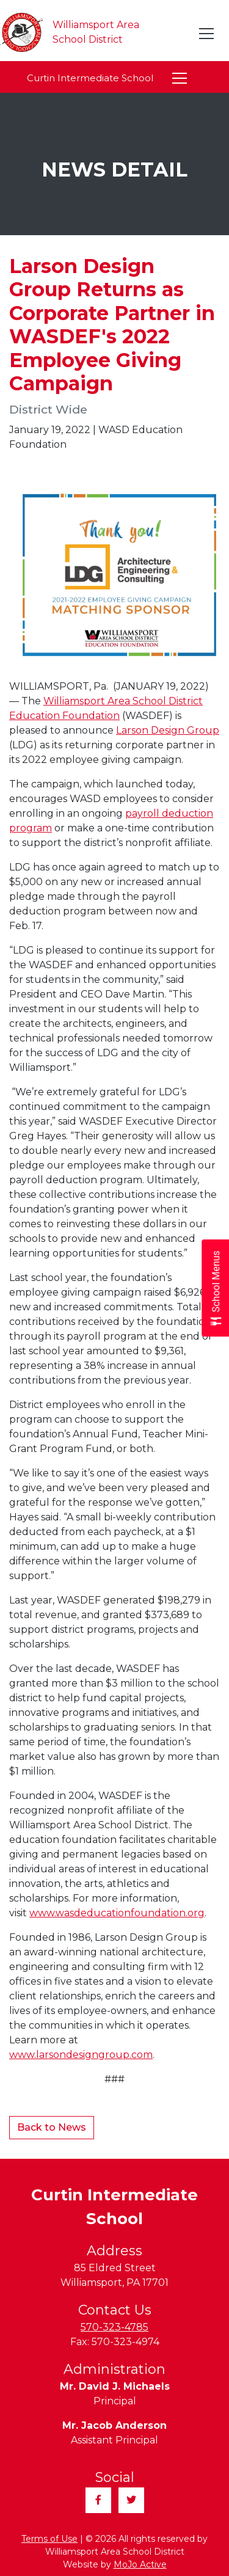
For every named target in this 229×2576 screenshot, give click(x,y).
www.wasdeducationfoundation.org (117, 1913)
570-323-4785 (114, 2327)
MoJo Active (140, 2564)
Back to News (51, 2127)
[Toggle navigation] (207, 33)
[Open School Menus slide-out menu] (215, 1288)
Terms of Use (49, 2538)
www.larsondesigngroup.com (81, 2054)
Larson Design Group (167, 730)
